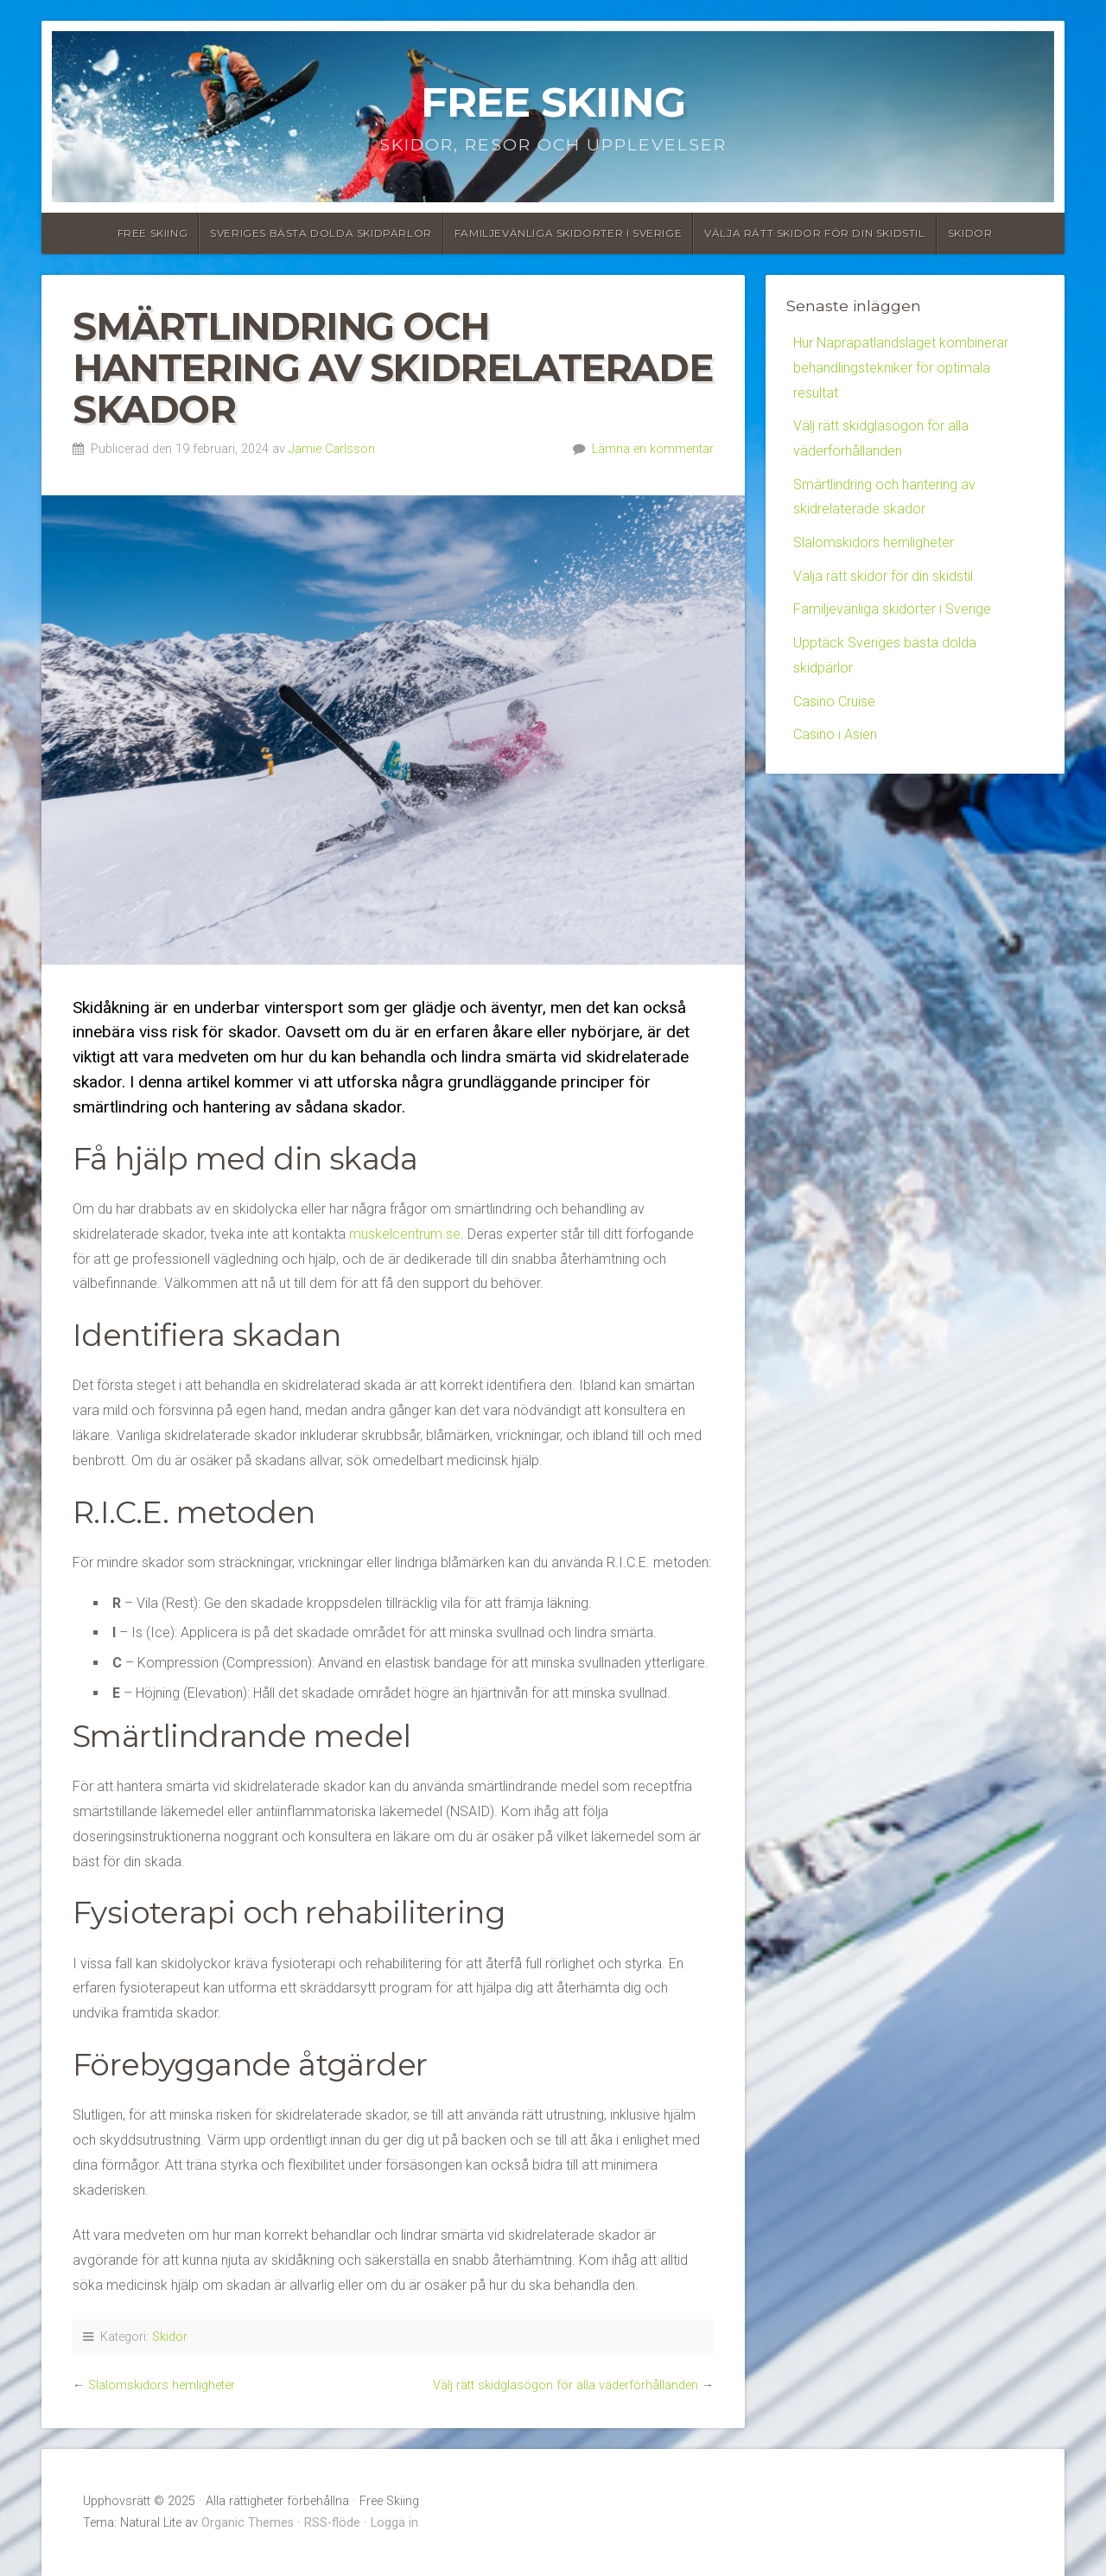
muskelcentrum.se (405, 1234)
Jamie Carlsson (332, 449)
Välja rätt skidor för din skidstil (814, 232)
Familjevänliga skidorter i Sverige (568, 232)
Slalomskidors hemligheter (161, 2385)
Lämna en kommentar (653, 449)
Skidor (970, 232)
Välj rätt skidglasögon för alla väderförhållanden (565, 2385)
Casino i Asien (835, 735)
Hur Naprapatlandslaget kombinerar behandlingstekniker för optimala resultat (900, 368)
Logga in (394, 2522)
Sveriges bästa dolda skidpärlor (321, 232)
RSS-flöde (332, 2522)
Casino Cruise (834, 702)
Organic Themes (247, 2522)
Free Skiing (553, 102)
